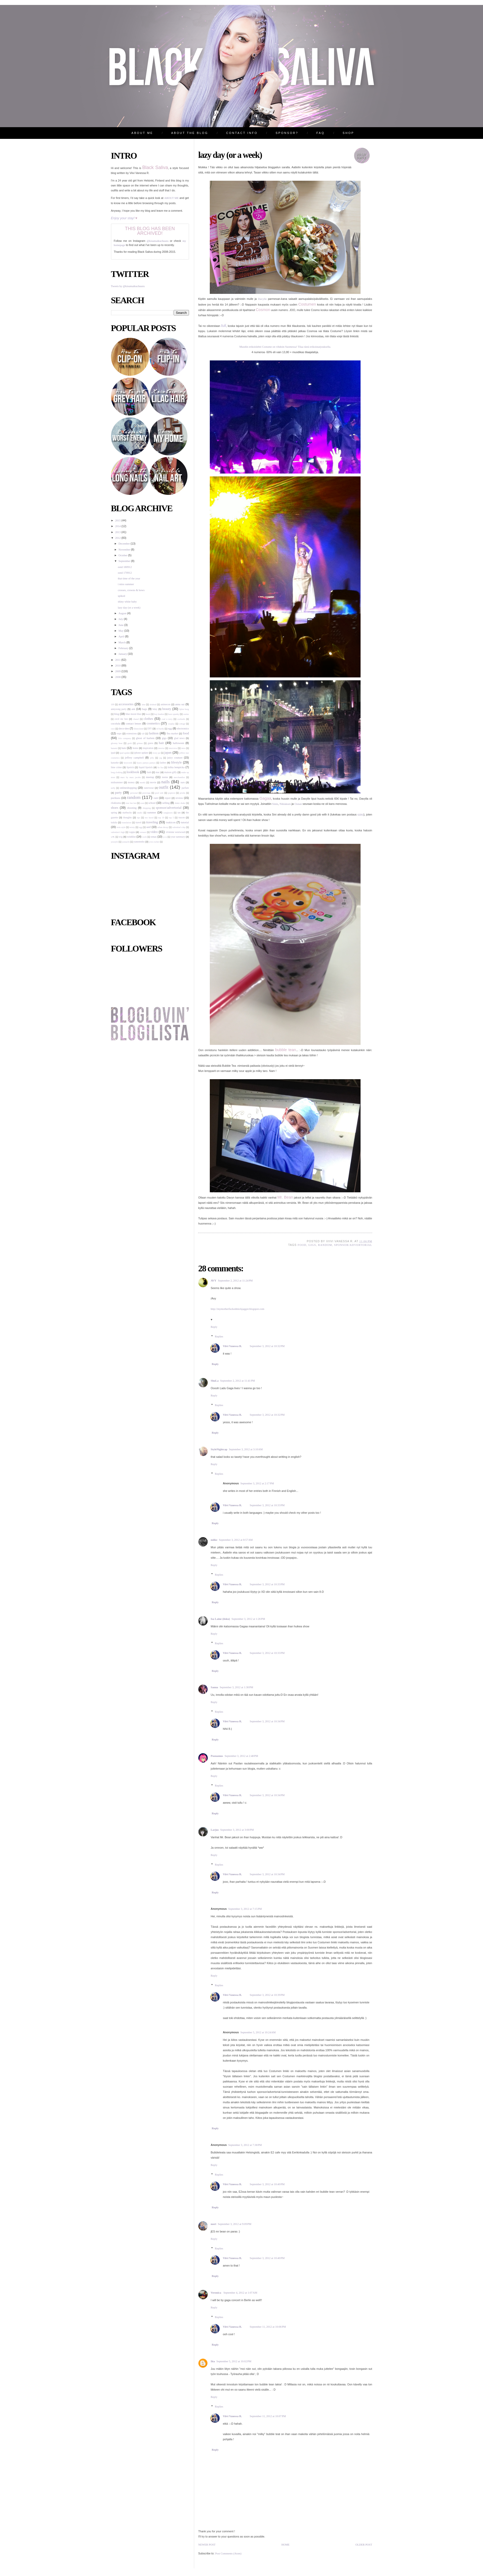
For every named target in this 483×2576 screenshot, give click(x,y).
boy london (159, 714)
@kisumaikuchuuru (157, 241)
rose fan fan (131, 803)
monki (143, 782)
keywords (128, 762)
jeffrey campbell (134, 757)
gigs (164, 738)
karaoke (115, 762)
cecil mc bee (121, 718)
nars (183, 782)
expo (119, 733)
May (121, 630)
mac (158, 772)
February (124, 648)
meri (213, 2224)
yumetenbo (139, 841)
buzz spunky (173, 714)
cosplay (171, 723)
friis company (124, 738)
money (131, 782)
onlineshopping (128, 787)
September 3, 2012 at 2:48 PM (241, 1756)
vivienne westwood (175, 832)
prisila (182, 793)
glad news (179, 738)
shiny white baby (127, 601)
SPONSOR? (287, 132)
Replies (219, 1336)
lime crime (116, 767)
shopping (147, 808)
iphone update (141, 752)
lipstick (130, 767)
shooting (132, 807)
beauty (166, 709)
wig (120, 836)
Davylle (262, 298)
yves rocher (154, 841)
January (123, 653)
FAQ (320, 132)
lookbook (133, 772)
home (135, 748)
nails (165, 781)
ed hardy (160, 728)
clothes (148, 719)
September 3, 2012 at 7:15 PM (245, 1908)
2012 (118, 537)
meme (165, 777)
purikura (115, 798)
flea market (172, 733)
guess (150, 743)
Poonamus (217, 1756)
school (152, 802)
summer (151, 812)
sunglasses (168, 812)
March (122, 642)
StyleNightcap (219, 1449)
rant (156, 798)
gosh (130, 743)
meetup (150, 777)
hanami (114, 748)
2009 (118, 671)
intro (183, 748)
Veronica (216, 2292)
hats (123, 748)
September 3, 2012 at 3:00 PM (237, 1829)
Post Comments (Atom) (228, 2553)
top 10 (161, 817)
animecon (165, 704)
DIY (149, 728)
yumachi (125, 841)
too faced (149, 817)
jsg (160, 757)
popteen (171, 793)
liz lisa (161, 767)
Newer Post (207, 2544)
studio (139, 812)
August (123, 613)
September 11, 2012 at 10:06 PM (268, 2326)
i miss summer (126, 584)
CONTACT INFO (242, 132)
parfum (185, 787)
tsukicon (170, 822)
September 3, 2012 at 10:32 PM (267, 1346)
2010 (118, 665)
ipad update (125, 753)
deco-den (124, 728)
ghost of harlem (145, 738)
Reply (214, 1326)
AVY (214, 1280)
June (121, 625)
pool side (159, 793)
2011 (118, 659)
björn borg (184, 709)
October (123, 555)
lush (149, 772)
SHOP (348, 132)
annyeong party (119, 709)
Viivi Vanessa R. (232, 1346)
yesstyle (114, 841)
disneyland (138, 728)
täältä (360, 814)
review (179, 798)
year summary (178, 836)
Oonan (298, 803)
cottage (182, 723)
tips (138, 817)
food (186, 733)
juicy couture (174, 757)
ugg (140, 827)
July (121, 619)
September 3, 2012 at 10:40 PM (267, 2184)
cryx (113, 728)
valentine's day (179, 827)
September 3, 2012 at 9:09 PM (234, 2224)
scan (142, 803)
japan (168, 752)
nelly (113, 788)
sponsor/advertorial (168, 808)
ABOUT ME (142, 132)
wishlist (131, 836)
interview (173, 748)
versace (143, 832)
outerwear (149, 787)
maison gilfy (170, 772)
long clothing (117, 772)
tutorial (185, 822)
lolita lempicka (176, 767)
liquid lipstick (146, 767)
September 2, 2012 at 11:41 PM (237, 1380)
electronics (183, 728)
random (134, 797)
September (125, 561)
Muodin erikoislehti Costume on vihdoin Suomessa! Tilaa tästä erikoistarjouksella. (285, 346)
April (122, 636)
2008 (118, 677)
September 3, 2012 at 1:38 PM (236, 1687)
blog (116, 714)
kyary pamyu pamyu (146, 762)
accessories (126, 704)
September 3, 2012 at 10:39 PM (267, 1995)
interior (161, 748)
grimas (140, 743)
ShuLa (215, 1380)
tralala (114, 822)
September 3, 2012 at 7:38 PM (245, 2145)
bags (144, 709)
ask (133, 709)
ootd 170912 (125, 572)
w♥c (113, 837)
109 (112, 704)
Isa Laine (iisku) (220, 1618)
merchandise (179, 777)
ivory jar (156, 753)
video (154, 832)
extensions (131, 733)
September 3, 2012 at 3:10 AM (246, 1449)
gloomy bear (117, 743)
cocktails (181, 719)
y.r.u (165, 837)
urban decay (162, 827)
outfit (163, 787)
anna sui (180, 704)
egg (170, 728)
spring (114, 812)
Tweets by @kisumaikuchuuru (128, 286)
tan (179, 812)
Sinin (275, 803)
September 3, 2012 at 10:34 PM (267, 1721)
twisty (132, 827)
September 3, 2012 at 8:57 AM (236, 1539)
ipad (113, 752)
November (125, 549)
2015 (118, 520)
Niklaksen (285, 803)
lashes (163, 762)
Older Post (363, 2544)
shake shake (180, 803)
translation (126, 822)
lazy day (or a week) (129, 607)
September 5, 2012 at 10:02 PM (233, 2361)
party (118, 792)
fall (143, 733)
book (148, 714)
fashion (154, 733)
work (144, 837)
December (124, 543)
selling (165, 802)
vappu (132, 832)
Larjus (215, 1829)
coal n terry (167, 719)
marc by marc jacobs (130, 777)
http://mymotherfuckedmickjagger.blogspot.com (237, 1309)
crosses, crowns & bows (131, 590)
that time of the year (129, 578)
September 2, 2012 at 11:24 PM (235, 1280)
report (168, 798)
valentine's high (118, 832)
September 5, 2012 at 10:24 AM (258, 2032)
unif (148, 827)
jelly (152, 757)
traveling (152, 822)
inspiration (148, 748)
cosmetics (153, 723)
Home (285, 2544)
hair (161, 743)
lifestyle (176, 762)
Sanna (214, 1687)
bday (155, 709)
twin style (121, 827)
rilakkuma (116, 802)
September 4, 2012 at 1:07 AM (240, 2292)
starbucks (127, 812)
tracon (182, 817)
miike (214, 1539)
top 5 (171, 817)
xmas (154, 836)
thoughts (127, 817)
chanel (136, 719)
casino (186, 714)
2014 (118, 526)
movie (153, 782)
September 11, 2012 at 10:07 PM (268, 2416)
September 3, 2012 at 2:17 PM (257, 1483)
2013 (118, 532)
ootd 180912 (125, 567)
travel (138, 822)
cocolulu (116, 723)
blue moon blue (133, 714)
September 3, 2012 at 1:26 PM (248, 1618)
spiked (121, 595)
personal (134, 793)
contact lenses (133, 723)
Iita (213, 2361)
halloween (178, 743)
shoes (114, 808)
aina (143, 704)
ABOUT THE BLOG (189, 132)
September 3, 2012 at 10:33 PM (267, 1505)
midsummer (117, 782)
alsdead (153, 704)
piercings (146, 793)
